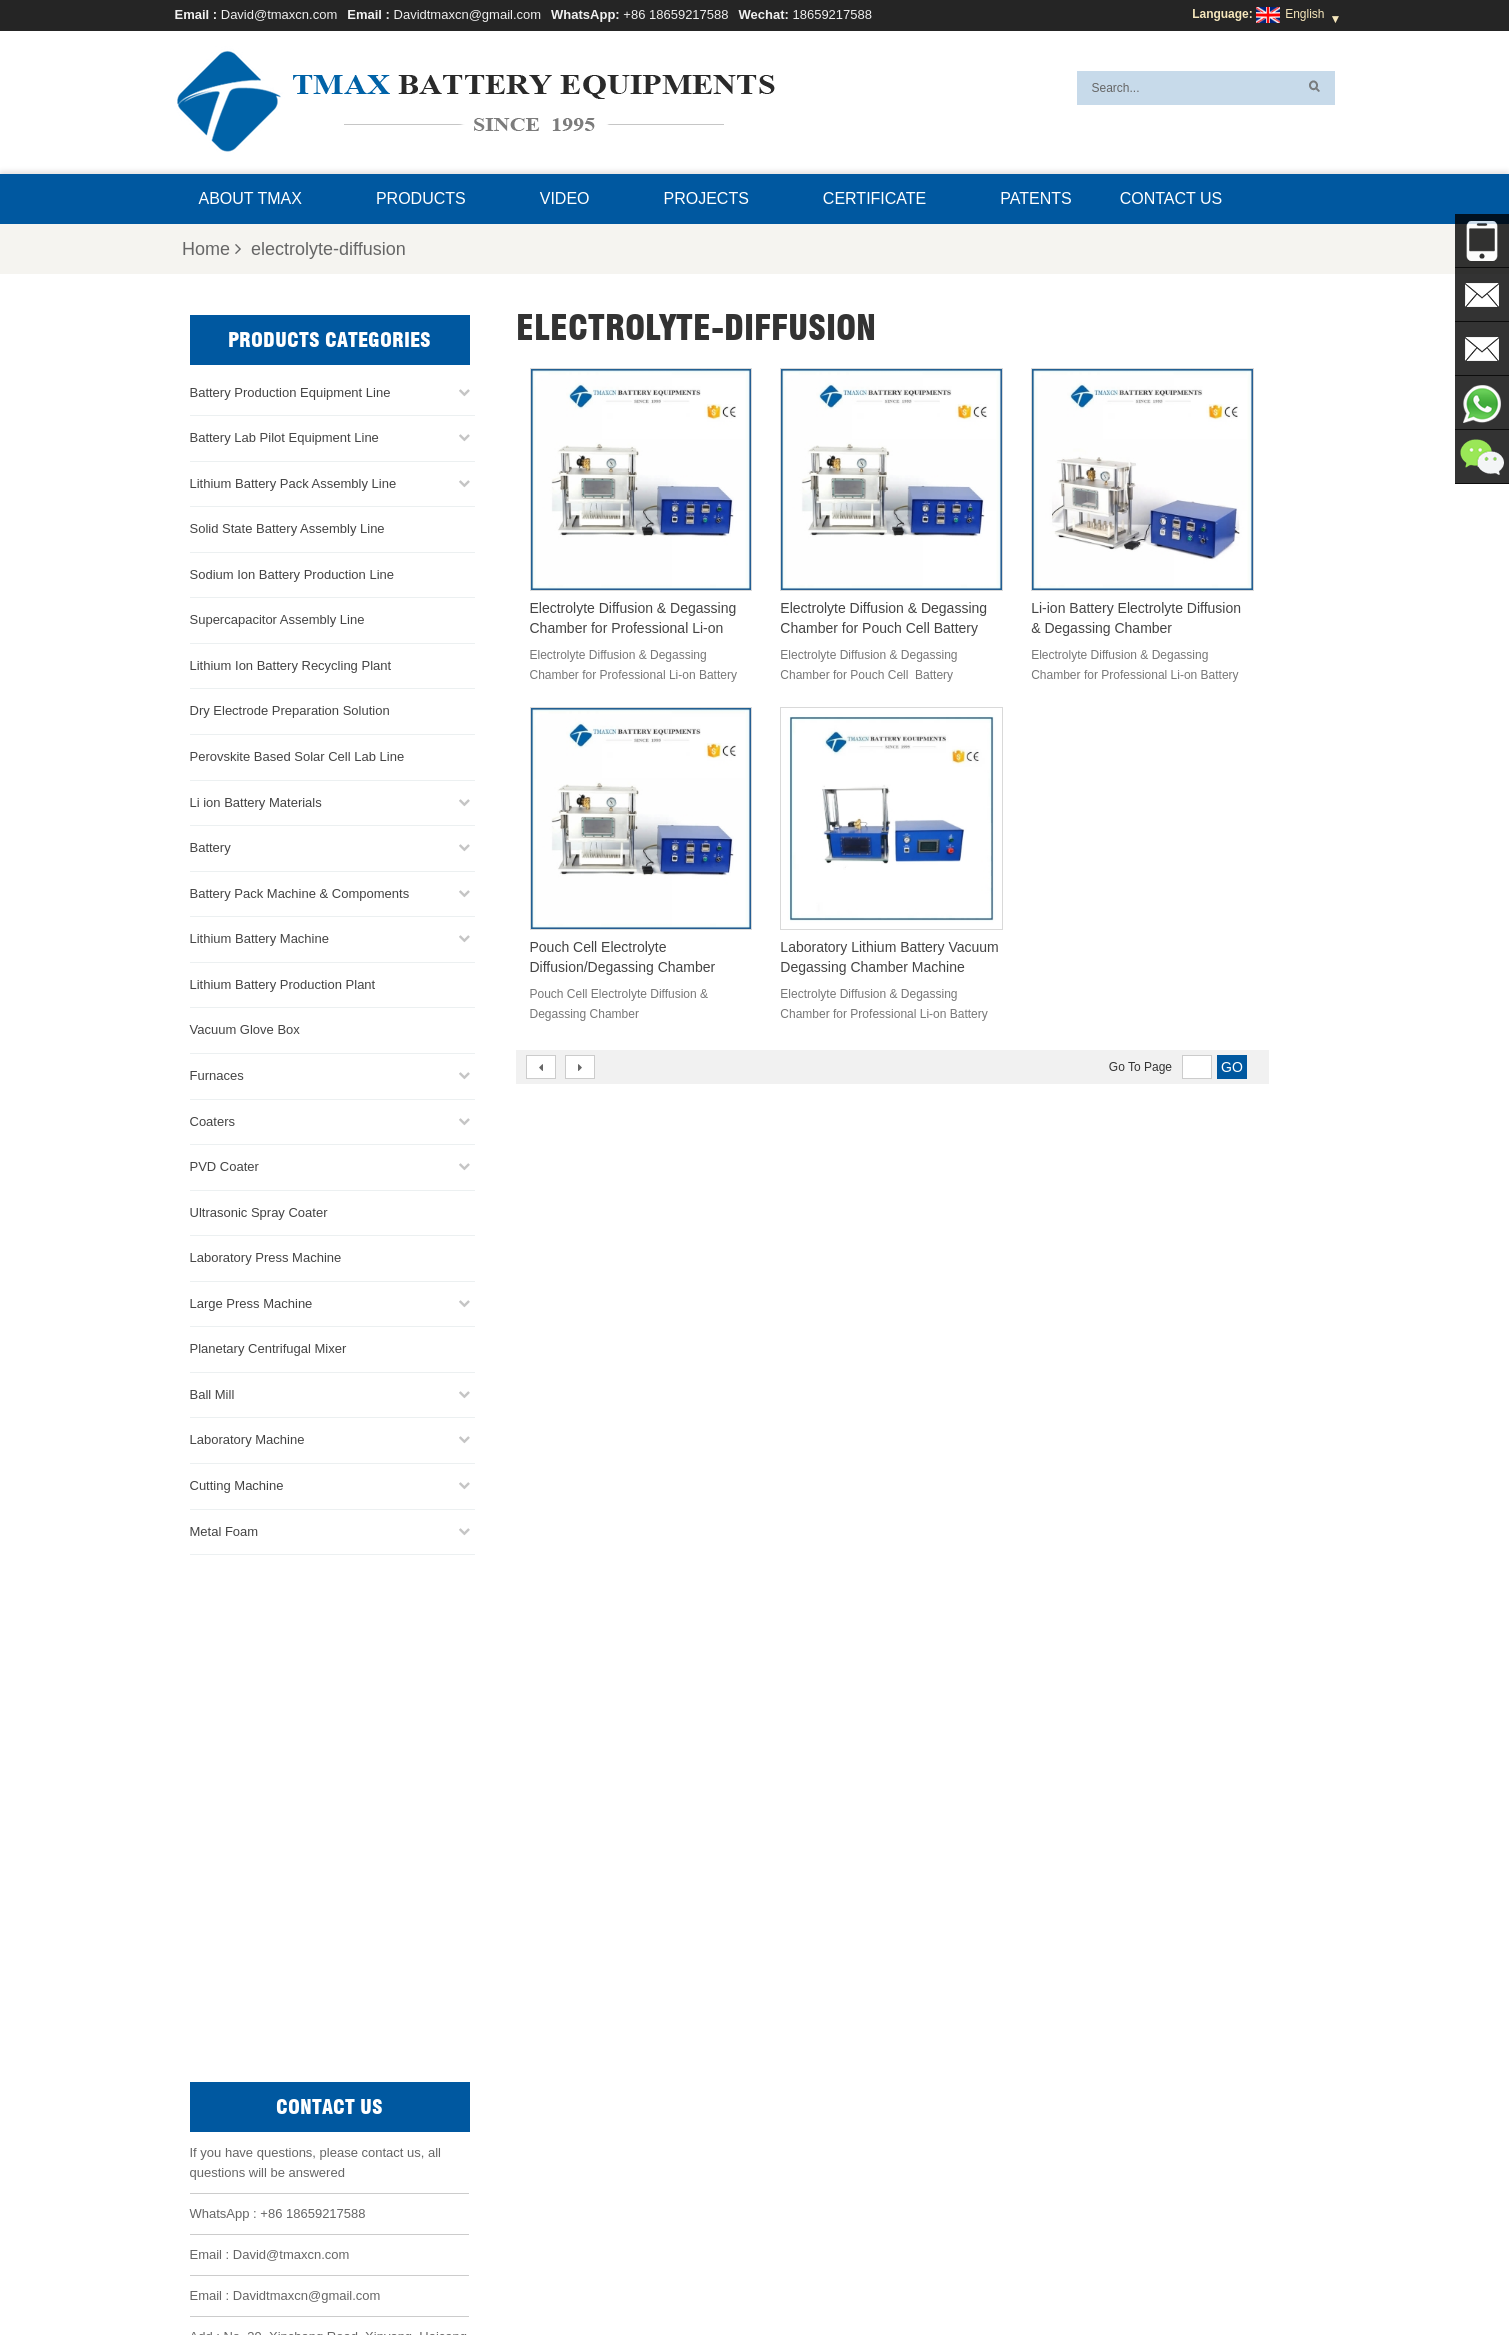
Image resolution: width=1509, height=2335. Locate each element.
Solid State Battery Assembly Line (287, 526)
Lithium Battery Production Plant (283, 982)
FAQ (711, 2272)
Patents (1035, 198)
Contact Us (1171, 198)
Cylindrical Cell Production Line (816, 2084)
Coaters (213, 1119)
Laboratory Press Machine (266, 1255)
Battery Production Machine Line (1093, 2223)
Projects (706, 198)
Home (211, 249)
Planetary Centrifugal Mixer (268, 1346)
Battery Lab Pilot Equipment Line (284, 435)
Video (565, 198)
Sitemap (909, 2272)
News (760, 2272)
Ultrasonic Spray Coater (259, 1210)
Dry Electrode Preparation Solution (290, 709)
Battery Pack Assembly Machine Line (1131, 2199)
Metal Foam (224, 1529)
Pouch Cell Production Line (805, 2012)
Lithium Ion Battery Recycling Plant (291, 663)
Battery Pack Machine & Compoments (300, 891)
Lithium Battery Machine (259, 936)
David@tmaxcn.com (279, 14)
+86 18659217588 (675, 14)
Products (421, 198)
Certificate (874, 198)
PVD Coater (224, 1164)
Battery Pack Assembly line (805, 2036)
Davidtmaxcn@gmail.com (468, 14)
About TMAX (250, 198)
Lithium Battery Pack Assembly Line (293, 481)
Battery (210, 845)
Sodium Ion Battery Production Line (292, 572)
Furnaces (217, 1073)
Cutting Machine (237, 1483)
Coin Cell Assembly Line (797, 2060)
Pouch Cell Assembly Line (802, 2108)
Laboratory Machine (247, 1438)
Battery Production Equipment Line (290, 390)
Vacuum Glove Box (245, 1027)
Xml (1012, 2272)
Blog (968, 2272)
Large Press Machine (251, 1301)
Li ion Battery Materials (256, 800)
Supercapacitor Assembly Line (277, 617)
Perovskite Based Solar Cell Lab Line (297, 754)
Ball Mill (212, 1392)
